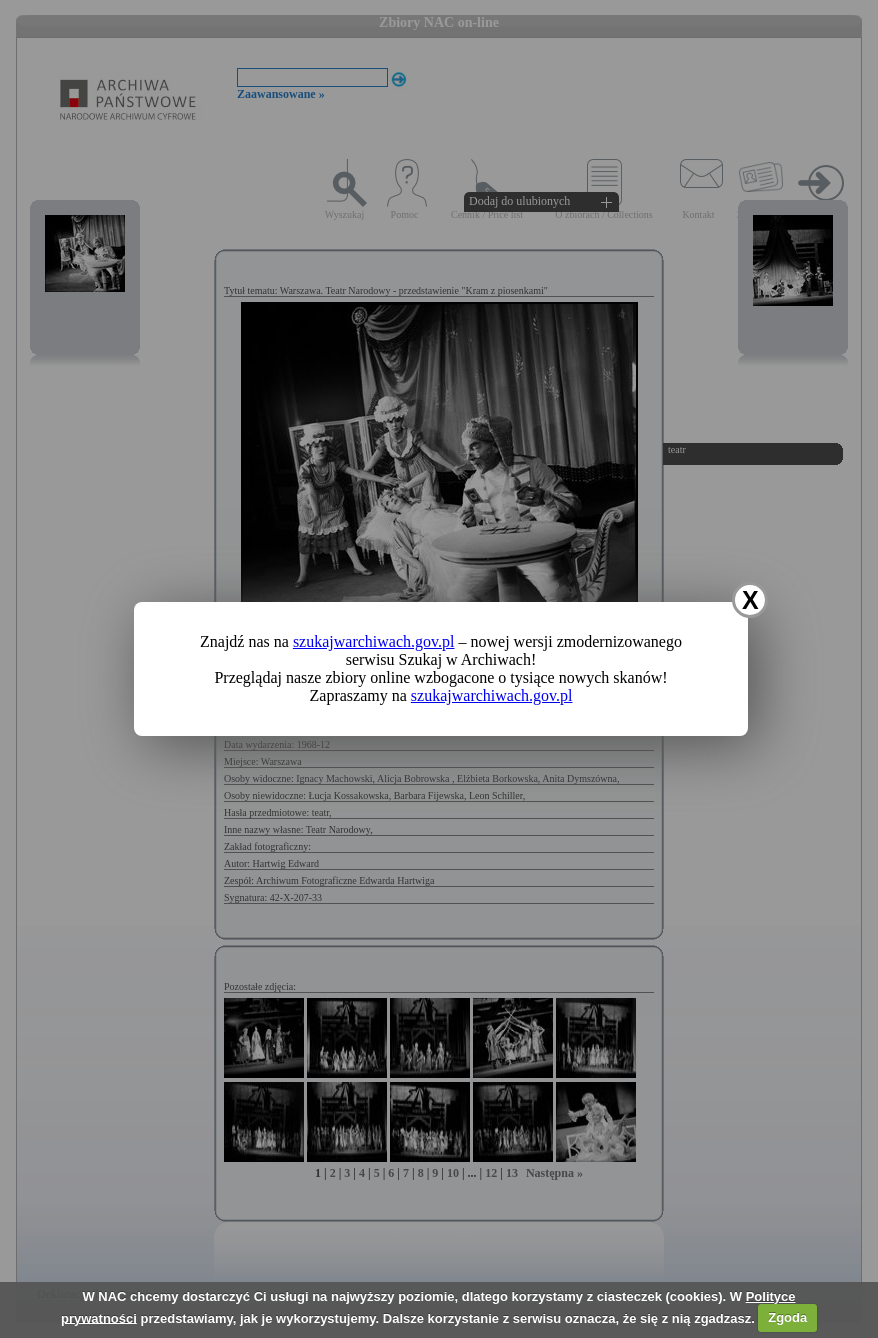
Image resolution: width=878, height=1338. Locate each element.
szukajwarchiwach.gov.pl (374, 641)
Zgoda (787, 1317)
